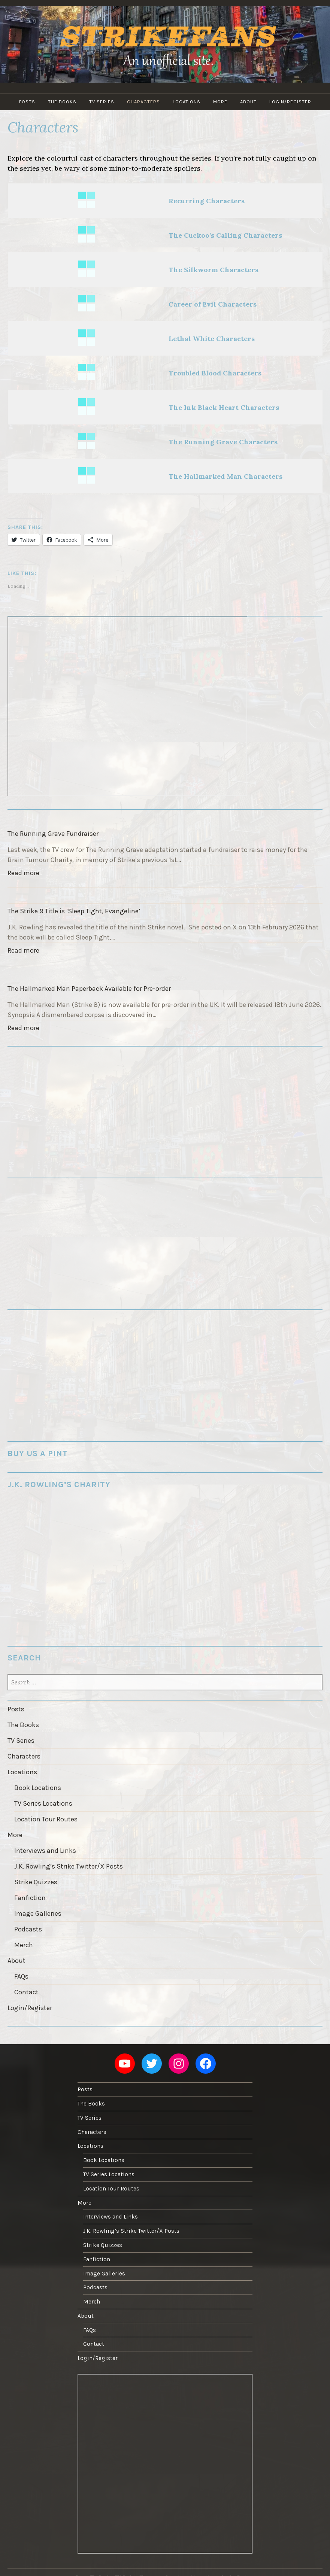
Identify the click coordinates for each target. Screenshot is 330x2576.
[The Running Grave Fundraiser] (165, 818)
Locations (186, 101)
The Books (62, 101)
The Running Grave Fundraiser (53, 833)
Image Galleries (37, 1913)
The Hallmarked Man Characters (225, 476)
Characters (143, 101)
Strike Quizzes (35, 1882)
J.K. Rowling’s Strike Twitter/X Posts (68, 1866)
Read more (25, 874)
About (248, 101)
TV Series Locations (43, 1803)
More (220, 101)
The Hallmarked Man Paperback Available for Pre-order (89, 988)
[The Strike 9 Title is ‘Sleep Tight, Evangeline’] (165, 895)
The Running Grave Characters (223, 442)
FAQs (21, 1976)
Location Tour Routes (46, 1819)
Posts (27, 101)
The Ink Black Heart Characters (224, 407)
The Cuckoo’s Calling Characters (225, 235)
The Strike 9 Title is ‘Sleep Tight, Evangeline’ (73, 911)
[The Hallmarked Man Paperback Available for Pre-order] (165, 973)
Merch (23, 1945)
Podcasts (28, 1929)
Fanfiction (30, 1898)
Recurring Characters (207, 201)
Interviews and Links (45, 1850)
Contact (26, 1992)
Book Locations (37, 1788)
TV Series (101, 101)
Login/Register (290, 101)
